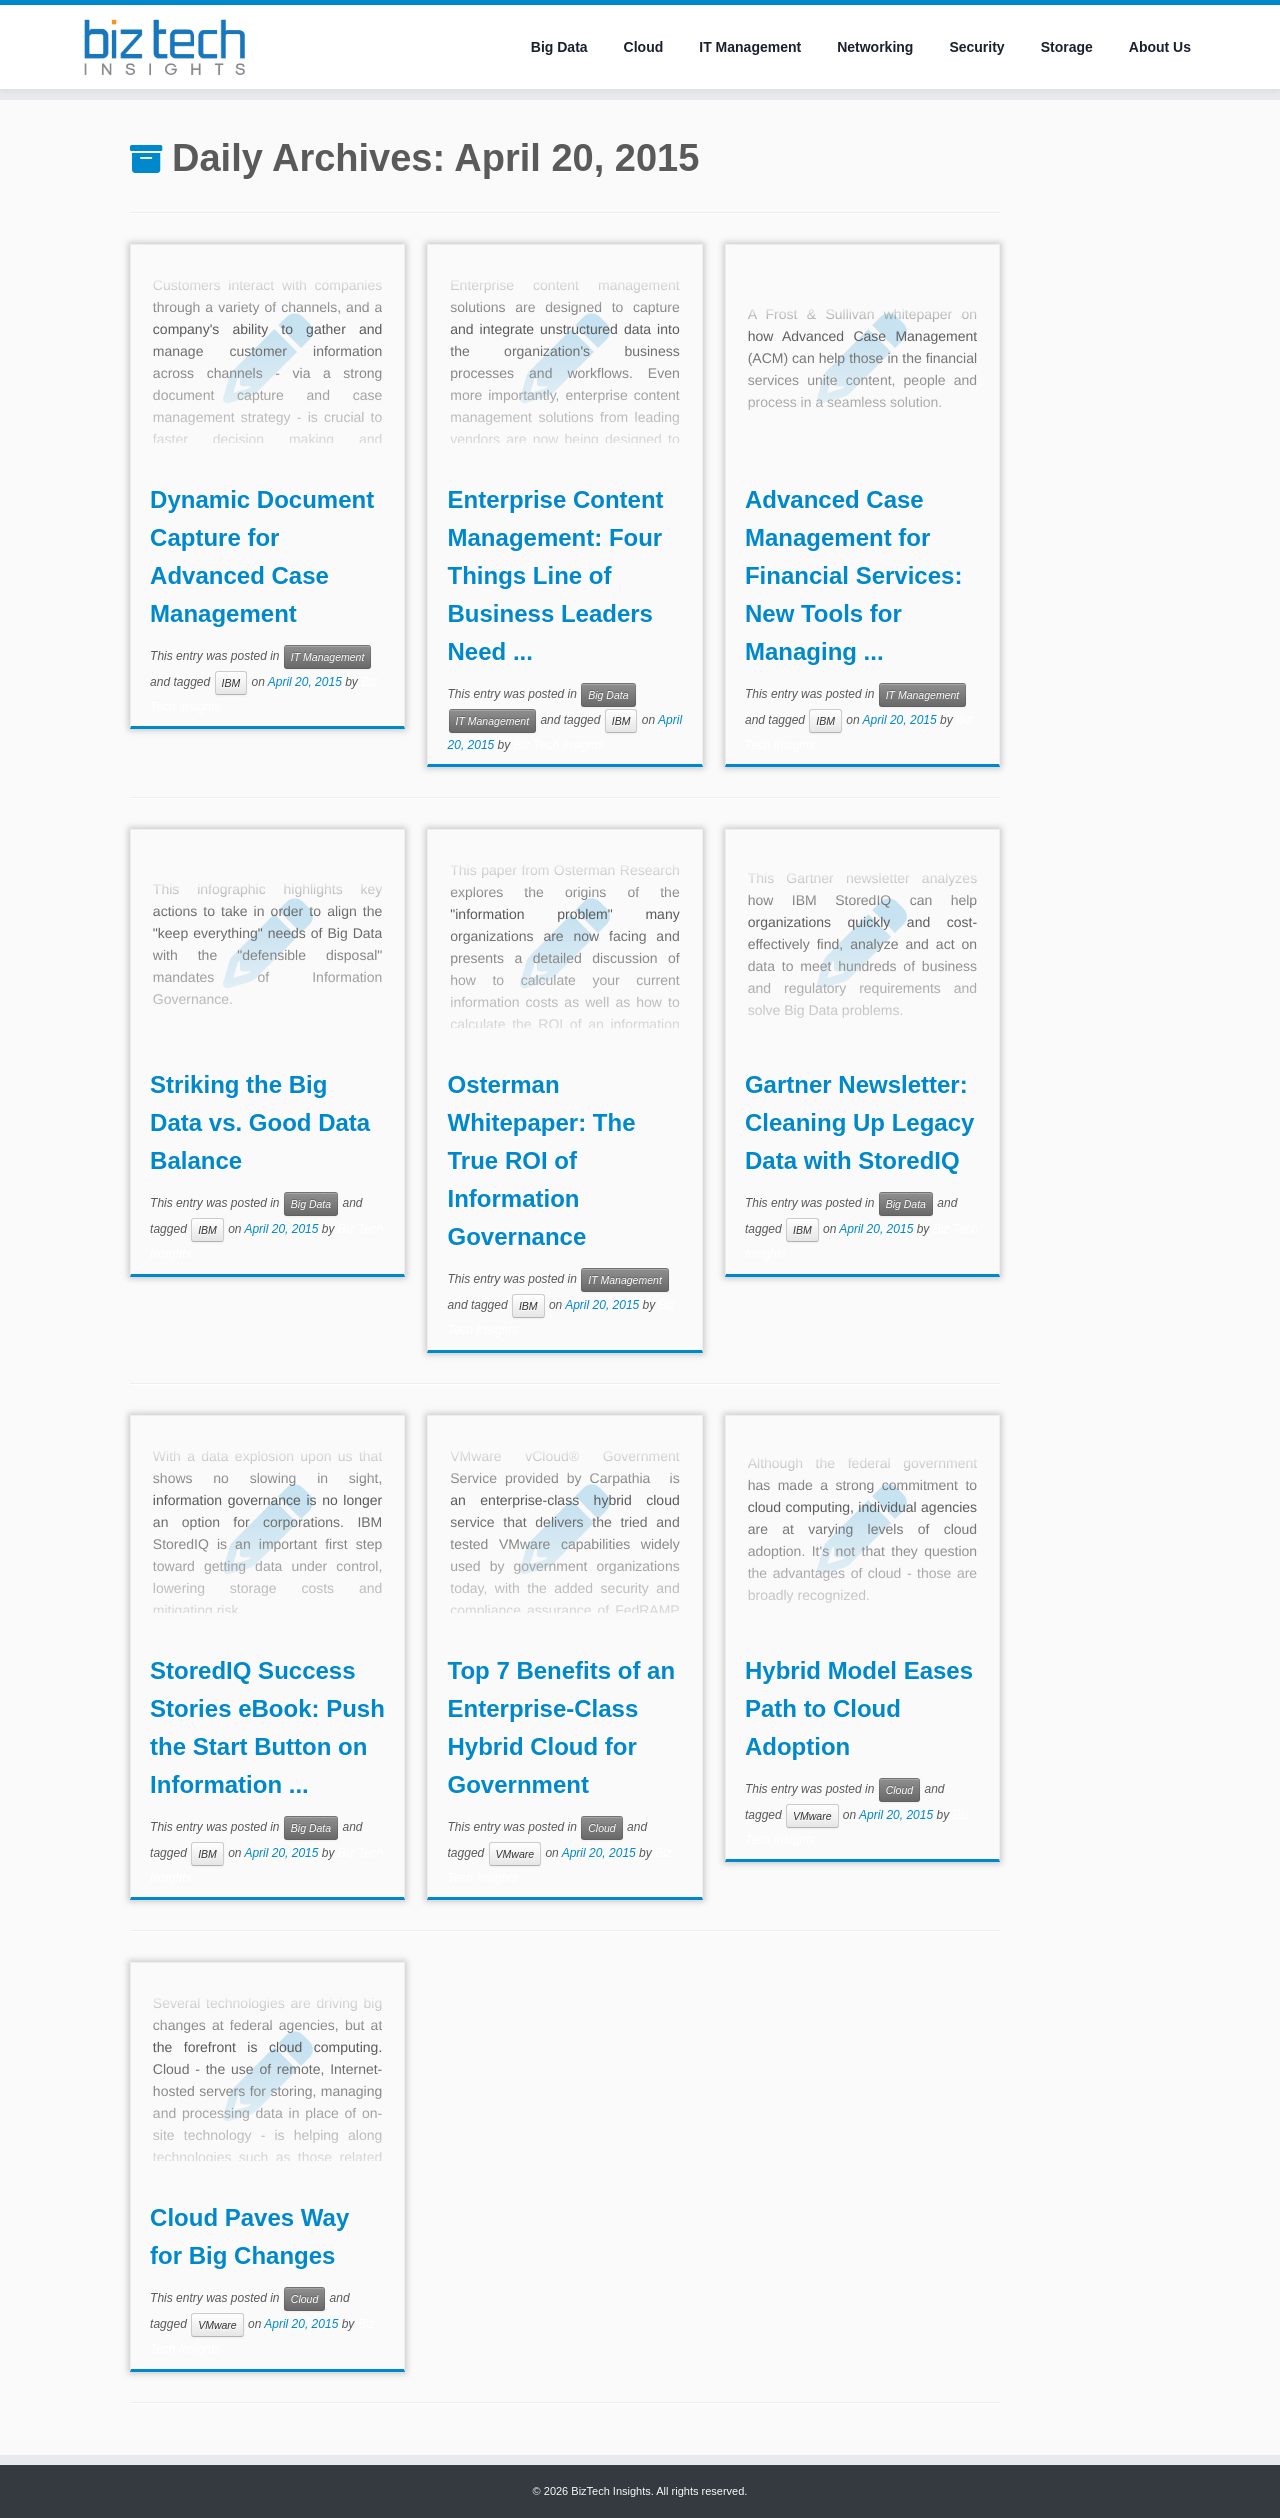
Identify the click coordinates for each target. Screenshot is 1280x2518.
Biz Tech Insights (559, 745)
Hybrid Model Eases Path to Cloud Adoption (859, 1708)
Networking (875, 47)
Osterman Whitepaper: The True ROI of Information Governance (542, 1160)
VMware (515, 1854)
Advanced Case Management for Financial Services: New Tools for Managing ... (853, 575)
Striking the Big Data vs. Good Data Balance (260, 1122)
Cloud (644, 47)
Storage (1067, 47)
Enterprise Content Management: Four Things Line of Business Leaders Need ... (556, 575)
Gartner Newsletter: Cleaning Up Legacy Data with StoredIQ (859, 1122)
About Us (1160, 47)
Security (976, 47)
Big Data (559, 47)
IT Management (750, 47)
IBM (231, 683)
